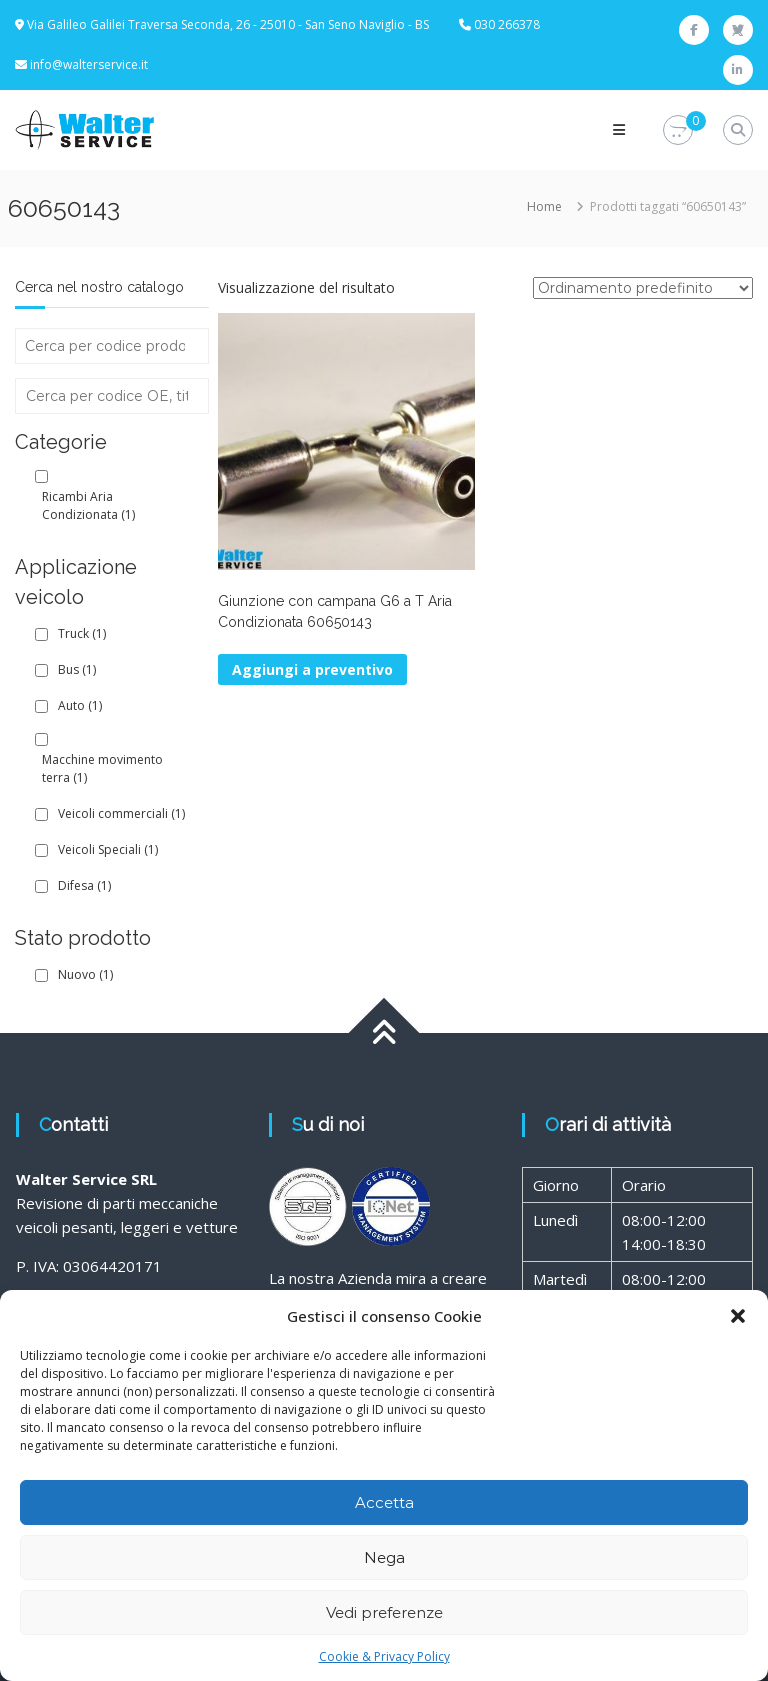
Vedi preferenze (384, 1612)
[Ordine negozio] (643, 288)
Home (544, 206)
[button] (738, 1316)
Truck (82, 633)
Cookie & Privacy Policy (384, 1656)
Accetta (384, 1502)
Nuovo (85, 974)
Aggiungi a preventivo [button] (312, 669)
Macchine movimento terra (102, 768)
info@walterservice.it (89, 64)
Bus (77, 669)
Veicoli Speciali (108, 849)
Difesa (84, 885)
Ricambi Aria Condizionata (88, 505)
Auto (80, 705)
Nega (384, 1557)
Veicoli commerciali (121, 813)
